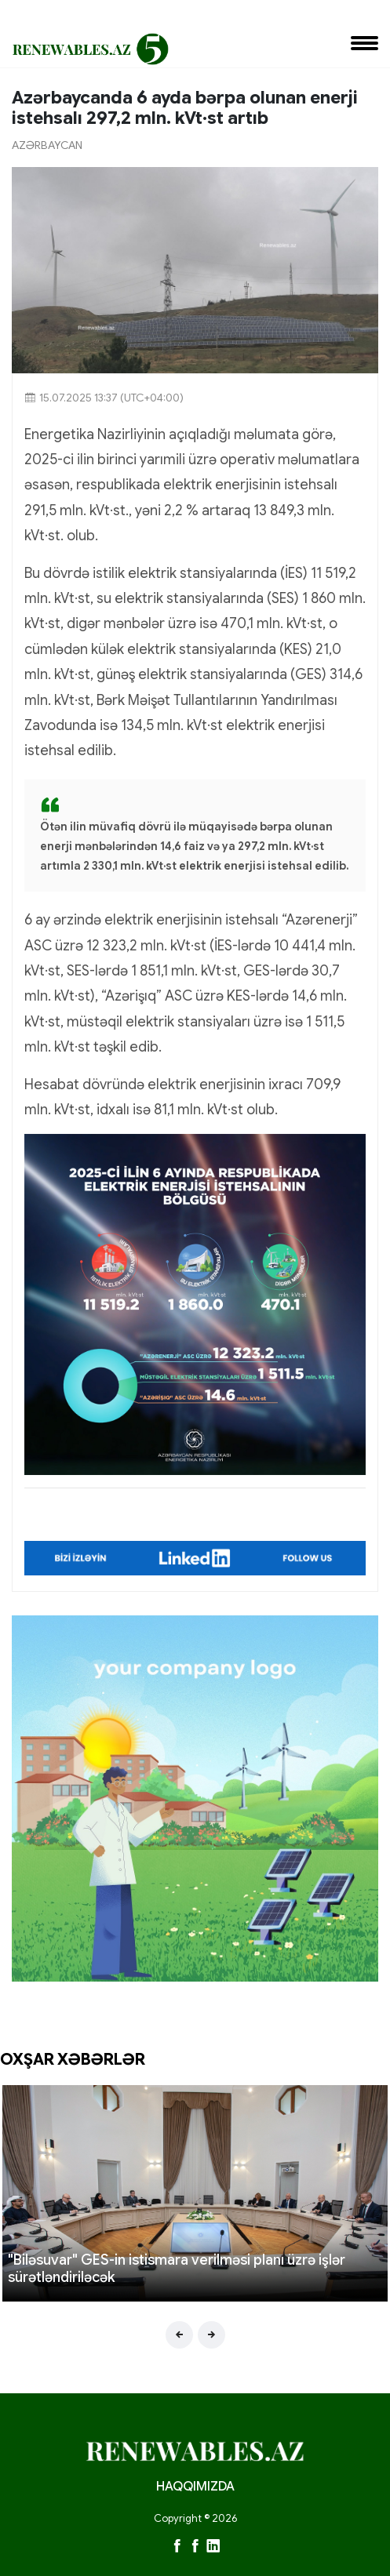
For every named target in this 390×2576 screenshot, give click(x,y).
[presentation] (179, 2335)
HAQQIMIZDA (195, 2486)
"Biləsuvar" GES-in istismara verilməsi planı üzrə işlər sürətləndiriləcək (176, 2268)
